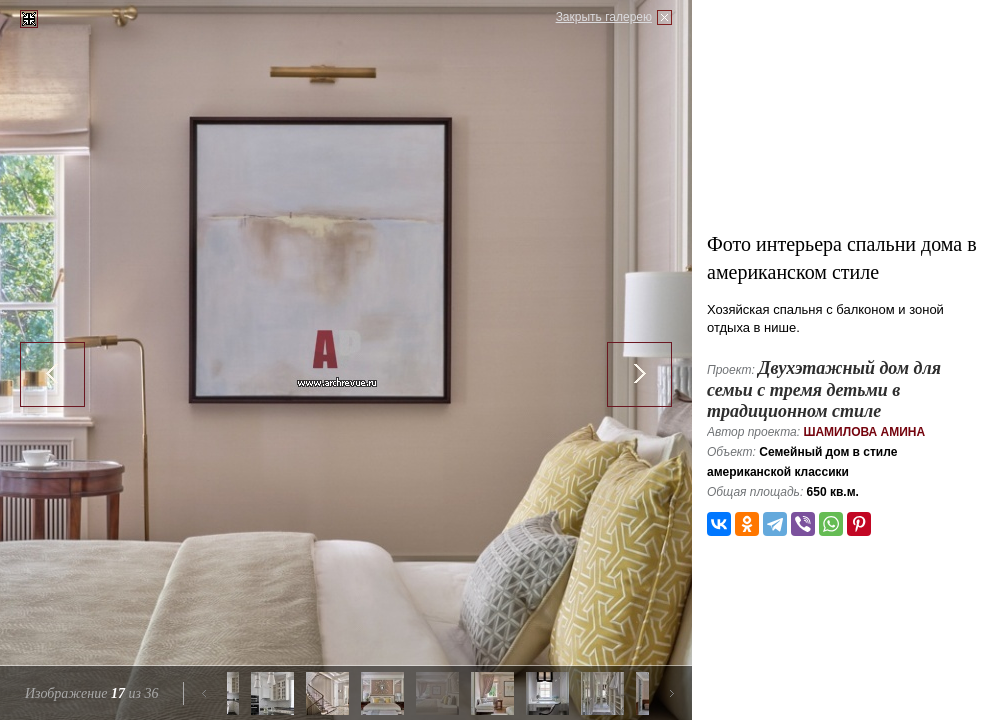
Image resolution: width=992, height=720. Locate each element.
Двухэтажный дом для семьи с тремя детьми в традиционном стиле (824, 389)
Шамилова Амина (864, 432)
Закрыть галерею (604, 17)
